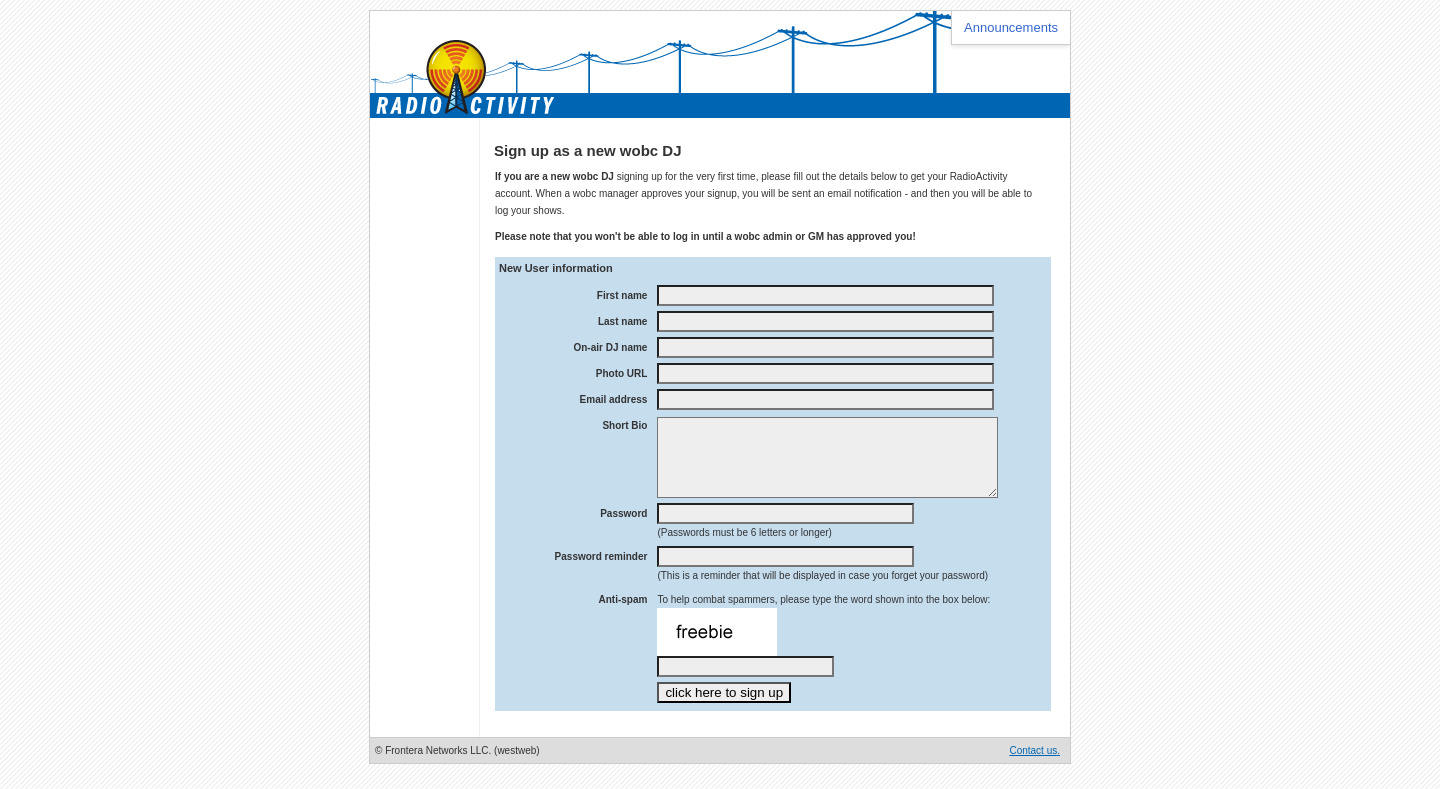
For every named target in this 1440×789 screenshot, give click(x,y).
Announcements (1011, 27)
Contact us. (1034, 765)
